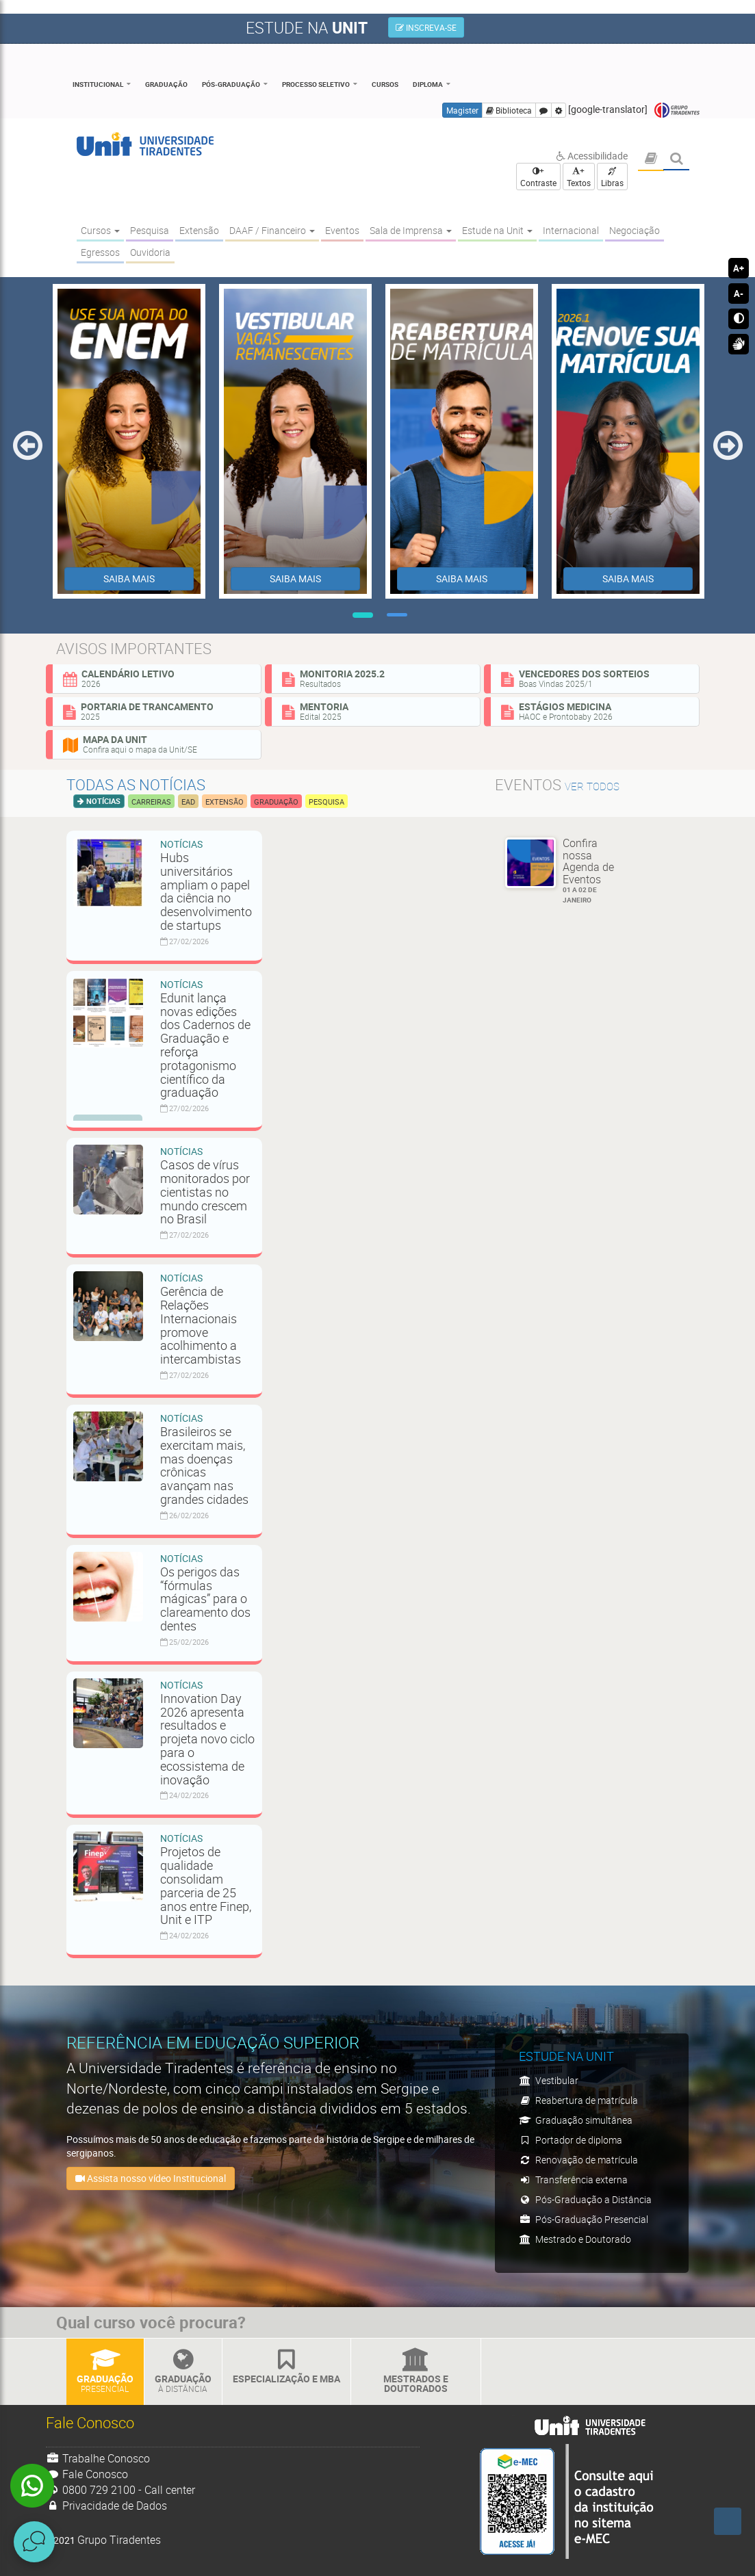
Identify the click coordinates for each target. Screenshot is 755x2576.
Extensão (224, 801)
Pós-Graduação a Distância (585, 2199)
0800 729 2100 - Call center (121, 2489)
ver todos (592, 786)
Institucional (98, 84)
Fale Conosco (87, 2474)
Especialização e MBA (286, 2367)
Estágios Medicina (595, 711)
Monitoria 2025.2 (376, 678)
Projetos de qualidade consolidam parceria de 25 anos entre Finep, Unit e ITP (205, 1885)
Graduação (166, 84)
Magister (462, 110)
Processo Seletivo (316, 84)
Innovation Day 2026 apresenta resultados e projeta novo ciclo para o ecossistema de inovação (207, 1739)
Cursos (385, 84)
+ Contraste (538, 176)
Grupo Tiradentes (677, 110)
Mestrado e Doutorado (575, 2239)
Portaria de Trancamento (157, 711)
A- (738, 293)
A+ (738, 268)
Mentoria (376, 711)
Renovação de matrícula (578, 2159)
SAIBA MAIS (129, 578)
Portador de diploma (570, 2139)
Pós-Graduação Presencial (583, 2219)
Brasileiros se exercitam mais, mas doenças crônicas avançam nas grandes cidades (204, 1465)
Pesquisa (326, 801)
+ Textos (579, 176)
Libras (612, 177)
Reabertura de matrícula (578, 2100)
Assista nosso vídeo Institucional (150, 2178)
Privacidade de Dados (107, 2505)
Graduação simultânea (575, 2119)
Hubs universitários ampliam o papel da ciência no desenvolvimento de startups (206, 891)
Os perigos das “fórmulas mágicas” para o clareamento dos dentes (205, 1598)
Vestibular (548, 2080)
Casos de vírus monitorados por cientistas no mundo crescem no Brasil (205, 1191)
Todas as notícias (135, 784)
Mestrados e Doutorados (415, 2372)
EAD (188, 801)
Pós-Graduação (231, 84)
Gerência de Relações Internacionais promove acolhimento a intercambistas (202, 1325)
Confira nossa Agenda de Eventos (594, 870)
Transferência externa (573, 2179)
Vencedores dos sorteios (595, 678)
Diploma (428, 84)
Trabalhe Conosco (98, 2458)
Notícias (102, 801)
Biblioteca (509, 110)
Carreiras (151, 801)
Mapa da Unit (157, 744)
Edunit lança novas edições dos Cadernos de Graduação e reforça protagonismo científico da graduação (205, 1045)
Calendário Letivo (157, 678)
